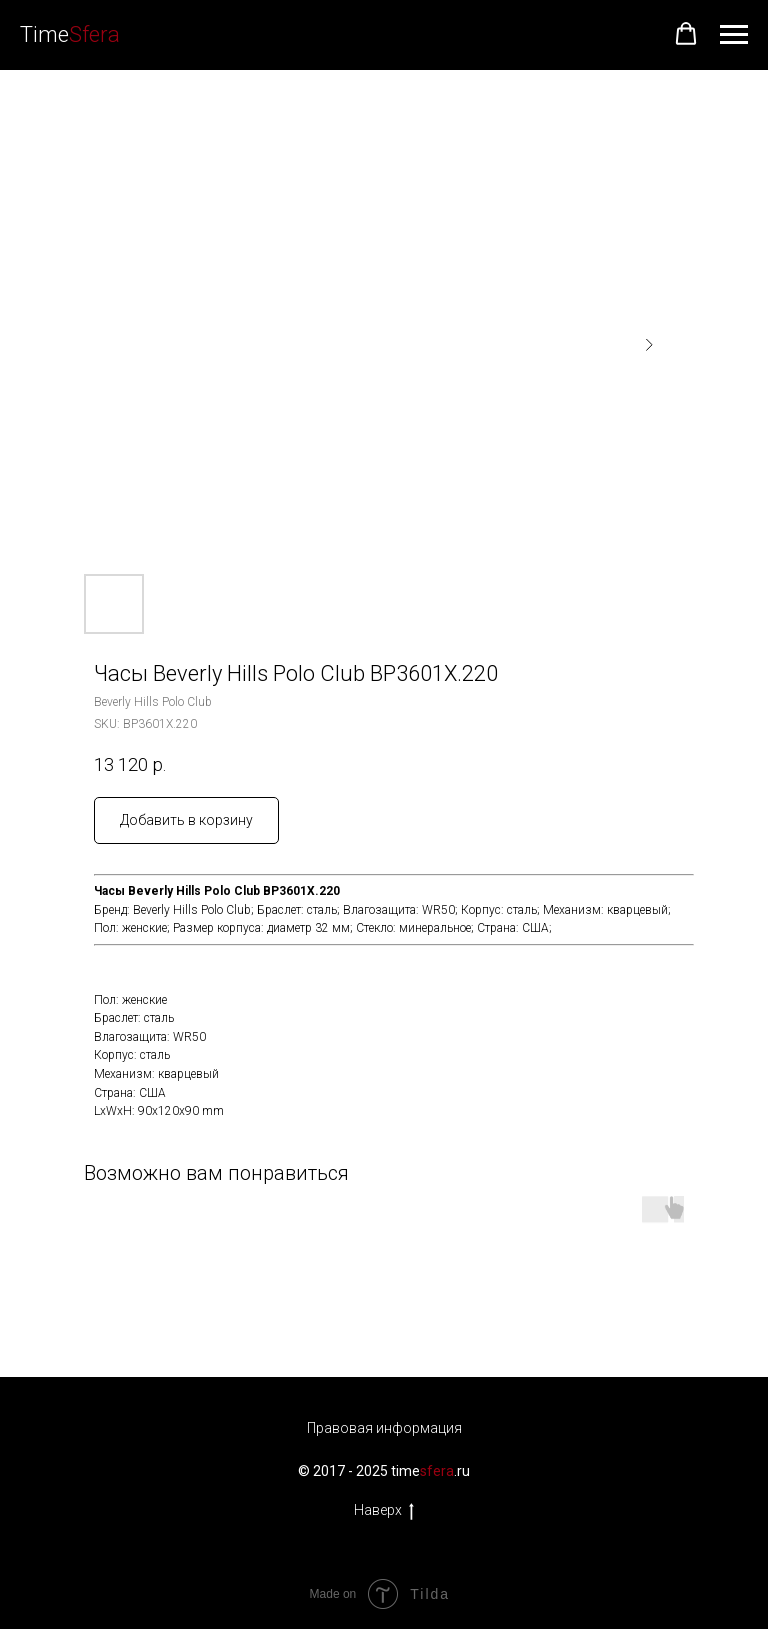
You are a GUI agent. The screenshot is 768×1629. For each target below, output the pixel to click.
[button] (686, 34)
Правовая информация (384, 1428)
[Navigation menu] (734, 35)
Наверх (384, 1511)
